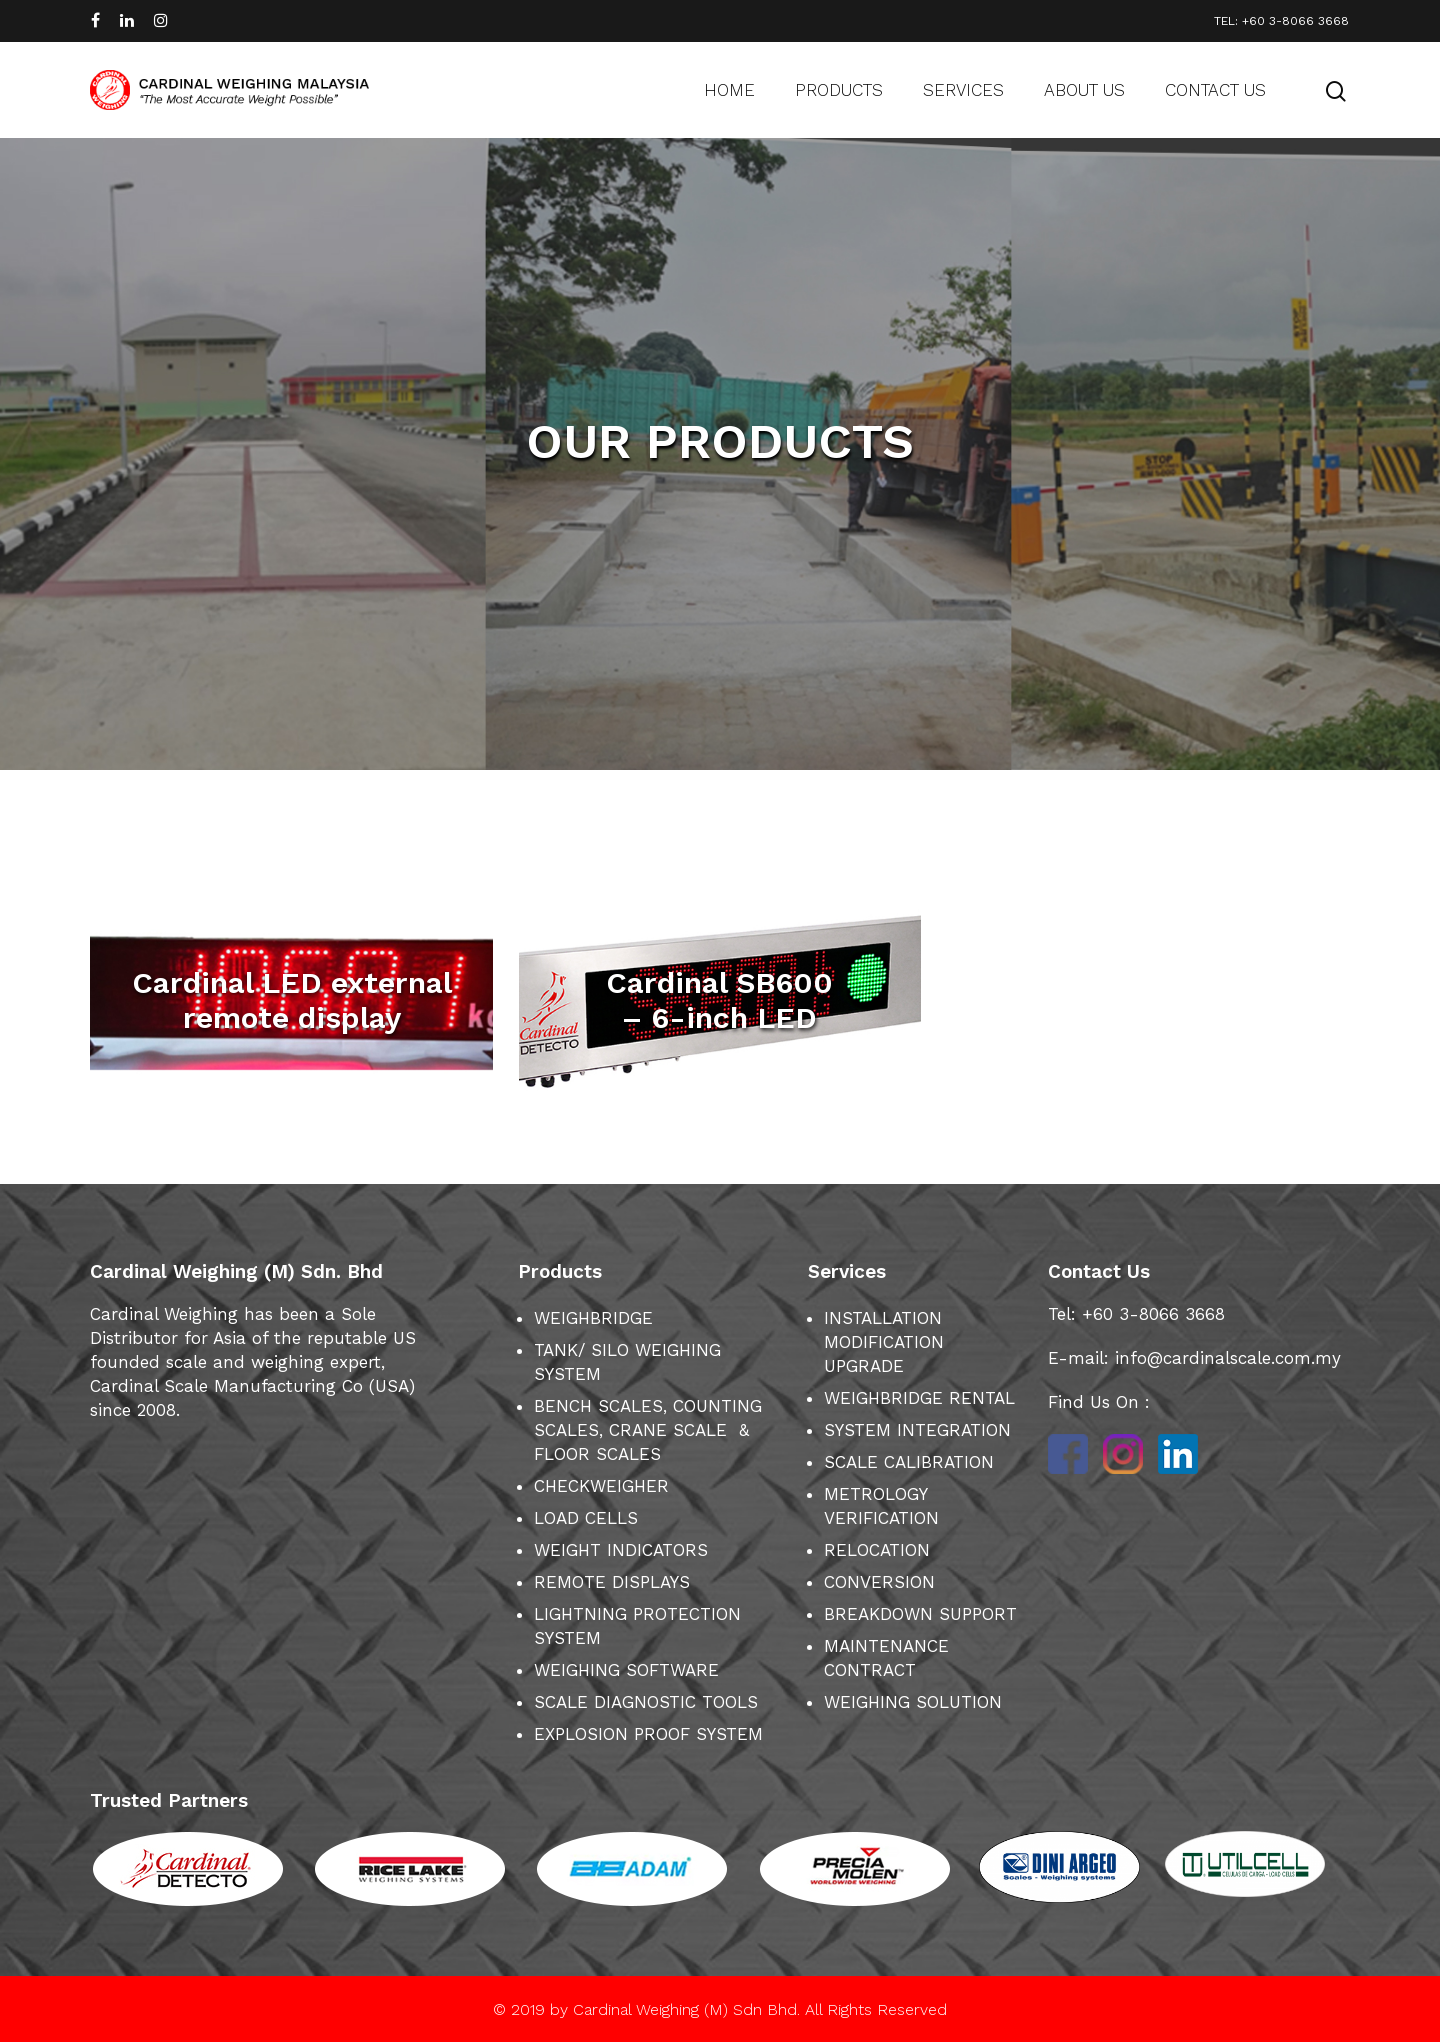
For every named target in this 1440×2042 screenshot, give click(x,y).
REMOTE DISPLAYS (612, 1582)
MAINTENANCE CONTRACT (886, 1658)
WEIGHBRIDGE (593, 1318)
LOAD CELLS (586, 1518)
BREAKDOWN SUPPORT (920, 1614)
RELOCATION (877, 1550)
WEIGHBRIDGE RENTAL (919, 1398)
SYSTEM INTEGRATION (917, 1430)
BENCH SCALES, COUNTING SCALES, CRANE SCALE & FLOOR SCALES (648, 1430)
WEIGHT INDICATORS (621, 1550)
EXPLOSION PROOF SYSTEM (648, 1734)
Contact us (1215, 90)
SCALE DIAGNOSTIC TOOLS (646, 1702)
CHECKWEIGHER (601, 1486)
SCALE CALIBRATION (909, 1462)
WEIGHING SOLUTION (913, 1702)
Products (839, 90)
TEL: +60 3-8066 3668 (1281, 21)
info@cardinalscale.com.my (1228, 1358)
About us (1084, 90)
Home (729, 90)
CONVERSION (879, 1582)
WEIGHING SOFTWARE (626, 1670)
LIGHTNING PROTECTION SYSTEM (637, 1626)
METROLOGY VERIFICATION (881, 1506)
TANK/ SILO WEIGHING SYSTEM (627, 1362)
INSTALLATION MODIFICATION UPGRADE (884, 1342)
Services (963, 90)
